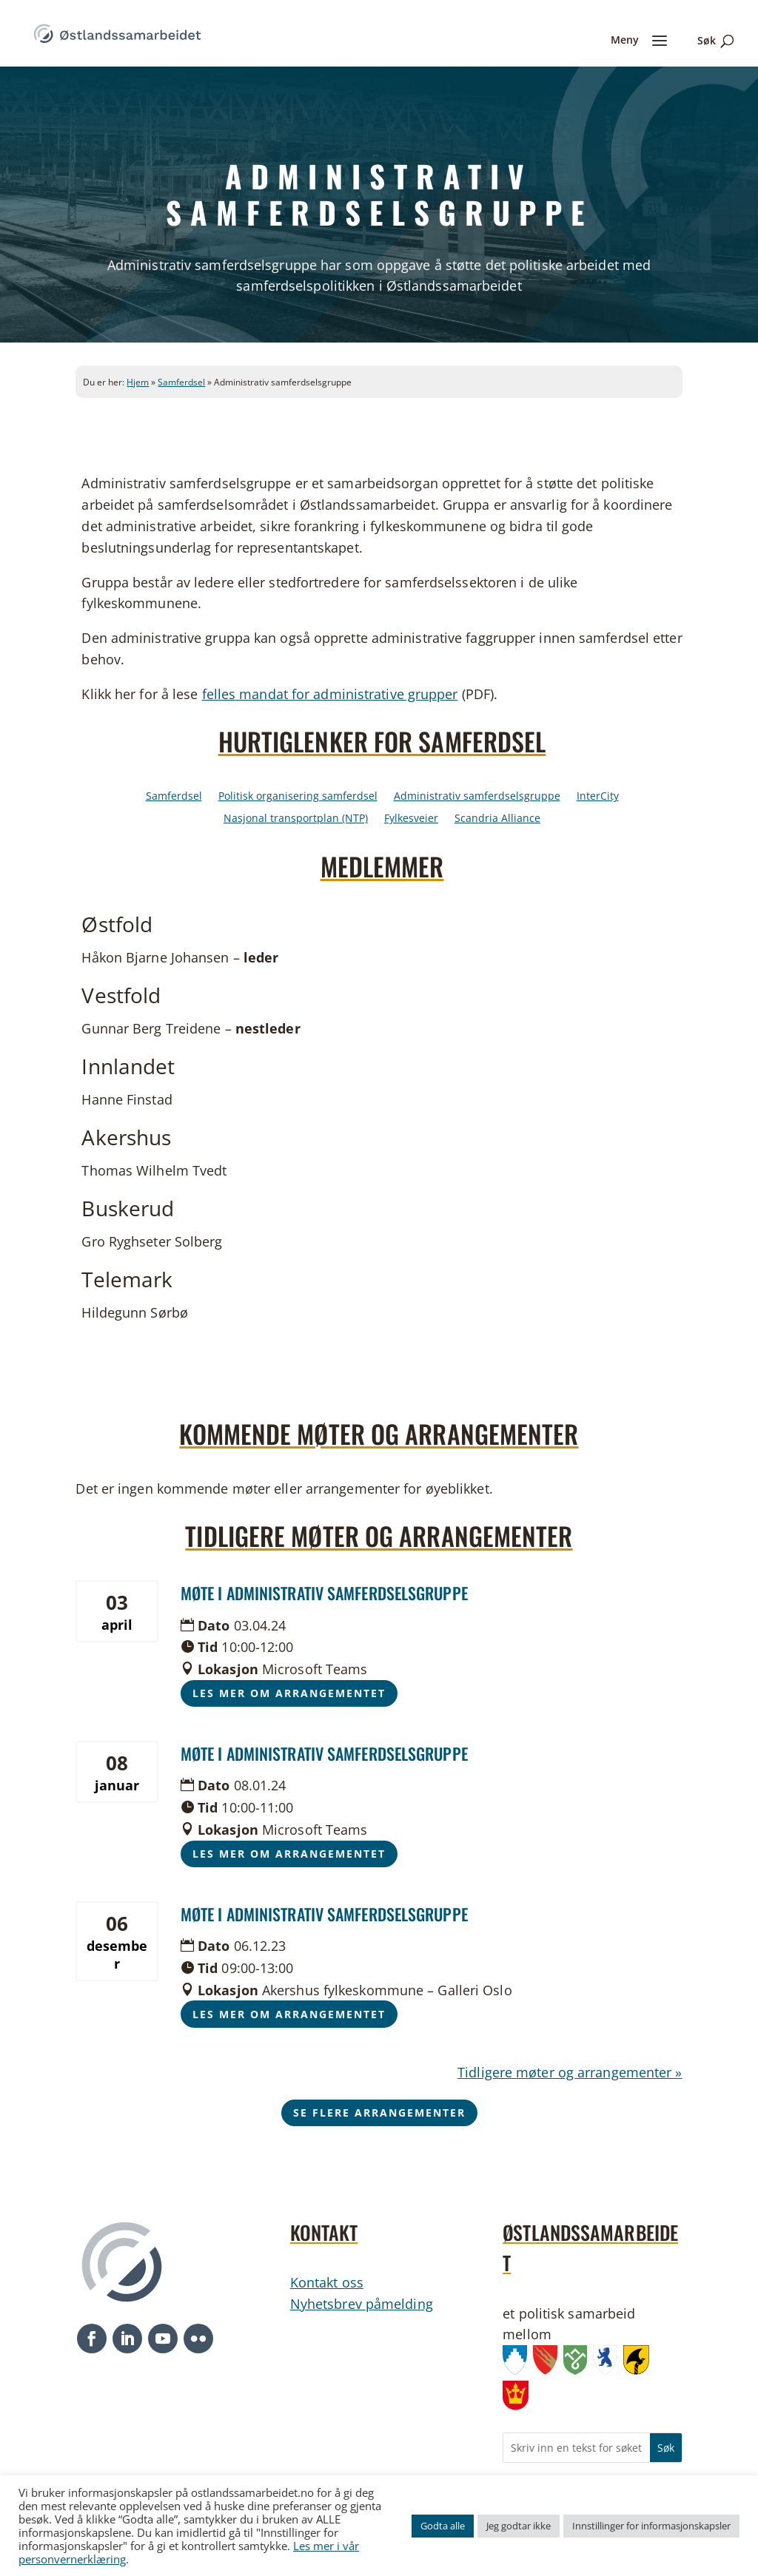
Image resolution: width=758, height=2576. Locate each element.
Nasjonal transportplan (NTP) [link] (296, 819)
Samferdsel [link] (181, 382)
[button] (92, 2338)
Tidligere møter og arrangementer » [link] (569, 2072)
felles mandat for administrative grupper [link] (330, 694)
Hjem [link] (138, 382)
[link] (117, 32)
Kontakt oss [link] (326, 2282)
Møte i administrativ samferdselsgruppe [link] (324, 1593)
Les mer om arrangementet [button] (289, 1693)
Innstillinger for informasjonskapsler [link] (651, 2525)
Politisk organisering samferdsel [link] (298, 797)
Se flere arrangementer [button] (379, 2112)
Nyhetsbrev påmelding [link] (361, 2304)
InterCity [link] (598, 797)
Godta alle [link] (442, 2525)
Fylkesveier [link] (411, 819)
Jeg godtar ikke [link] (518, 2525)
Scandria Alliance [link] (497, 819)
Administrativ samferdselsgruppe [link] (477, 797)
